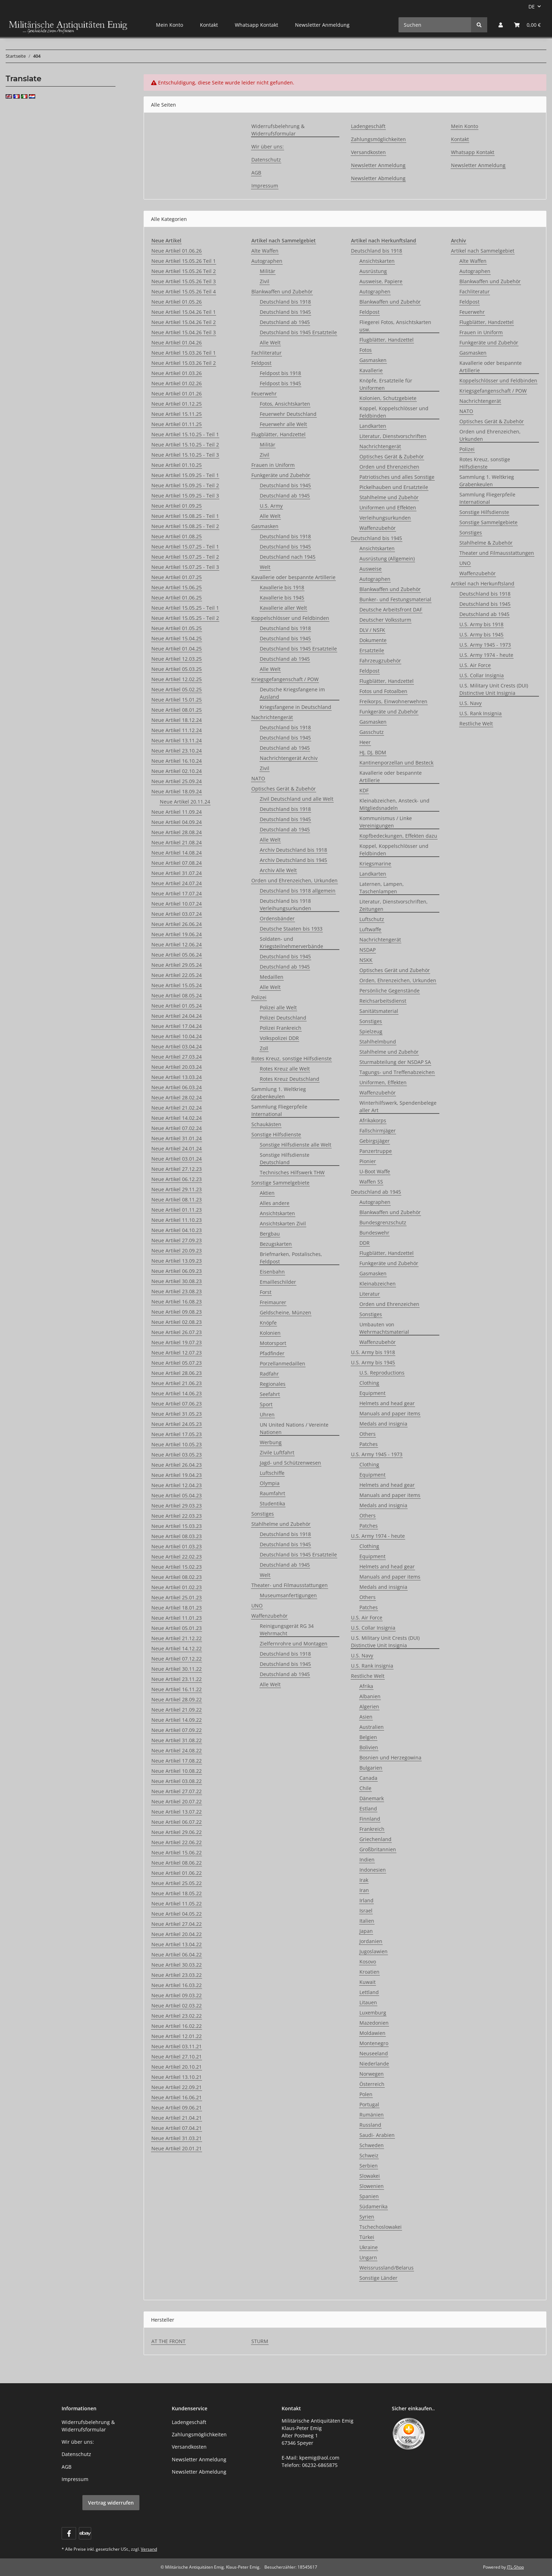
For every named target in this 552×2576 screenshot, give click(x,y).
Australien (371, 1727)
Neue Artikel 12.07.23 (176, 1352)
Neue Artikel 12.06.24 (176, 944)
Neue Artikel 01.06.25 (176, 597)
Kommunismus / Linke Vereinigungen (385, 822)
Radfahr (269, 1373)
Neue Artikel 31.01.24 (176, 1138)
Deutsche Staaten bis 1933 (291, 928)
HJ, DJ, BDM (372, 752)
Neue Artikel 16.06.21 (176, 2097)
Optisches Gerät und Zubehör (394, 970)
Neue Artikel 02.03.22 (176, 2005)
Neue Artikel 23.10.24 (176, 750)
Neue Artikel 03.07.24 (176, 914)
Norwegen (371, 2073)
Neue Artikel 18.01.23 (176, 1607)
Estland (368, 1808)
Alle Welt (270, 342)
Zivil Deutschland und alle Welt (296, 798)
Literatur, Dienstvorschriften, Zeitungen (393, 905)
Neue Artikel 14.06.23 (176, 1393)
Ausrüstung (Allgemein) (387, 558)
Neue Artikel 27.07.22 (176, 1791)
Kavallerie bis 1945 (282, 597)
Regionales (273, 1384)
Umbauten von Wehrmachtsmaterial (384, 1328)
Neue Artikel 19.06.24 (176, 934)
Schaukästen (266, 1124)
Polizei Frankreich (280, 1027)
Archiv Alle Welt (278, 870)
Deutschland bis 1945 (285, 312)
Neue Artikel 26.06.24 (176, 924)
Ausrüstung (373, 271)
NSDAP (367, 949)
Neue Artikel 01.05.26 (176, 301)
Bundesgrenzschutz (382, 1222)
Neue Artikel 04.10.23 (176, 1230)
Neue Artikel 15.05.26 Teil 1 (183, 261)
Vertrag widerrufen (111, 2502)
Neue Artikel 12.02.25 (176, 679)
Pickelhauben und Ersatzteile (393, 487)
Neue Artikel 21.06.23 (176, 1383)
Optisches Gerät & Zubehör (283, 788)
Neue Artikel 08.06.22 (176, 1862)
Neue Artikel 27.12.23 (176, 1169)
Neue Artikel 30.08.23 (176, 1281)
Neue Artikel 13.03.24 (176, 1077)
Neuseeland (373, 2053)
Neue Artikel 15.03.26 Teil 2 (183, 363)
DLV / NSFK (372, 630)
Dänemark (371, 1798)
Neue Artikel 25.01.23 (176, 1597)
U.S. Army (271, 505)
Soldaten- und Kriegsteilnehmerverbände (291, 942)
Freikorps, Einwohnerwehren (393, 701)
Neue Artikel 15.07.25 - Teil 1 (185, 546)
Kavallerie (371, 370)
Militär (267, 271)
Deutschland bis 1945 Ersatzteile (298, 332)
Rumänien (371, 2114)
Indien (367, 1859)
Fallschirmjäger (377, 1130)
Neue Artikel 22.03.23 (176, 1515)
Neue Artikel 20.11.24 (185, 801)
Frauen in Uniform (273, 465)
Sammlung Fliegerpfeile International (279, 1110)
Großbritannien (377, 1849)
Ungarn (368, 2257)
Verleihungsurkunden (385, 517)
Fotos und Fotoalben (383, 691)
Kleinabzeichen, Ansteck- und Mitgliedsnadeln (394, 804)
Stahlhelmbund (377, 1041)
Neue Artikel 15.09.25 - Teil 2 (185, 485)
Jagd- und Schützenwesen (290, 1462)
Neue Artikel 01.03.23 (176, 1546)
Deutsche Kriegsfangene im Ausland (292, 693)
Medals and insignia (383, 1423)
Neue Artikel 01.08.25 (176, 536)
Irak (363, 1880)
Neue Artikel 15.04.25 (176, 638)
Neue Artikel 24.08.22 (176, 1750)
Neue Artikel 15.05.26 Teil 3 (183, 281)
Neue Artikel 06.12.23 (176, 1179)
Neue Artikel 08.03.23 (176, 1536)
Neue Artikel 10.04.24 (176, 1036)
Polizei (258, 997)
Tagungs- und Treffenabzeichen (397, 1072)
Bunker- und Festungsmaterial (395, 599)
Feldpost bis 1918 (280, 373)
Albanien (370, 1696)
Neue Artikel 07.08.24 (176, 862)
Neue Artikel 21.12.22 (176, 1638)
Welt (265, 567)
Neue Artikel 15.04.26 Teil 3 (183, 332)
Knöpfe (268, 1322)
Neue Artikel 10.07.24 (176, 903)
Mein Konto (169, 24)
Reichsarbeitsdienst (382, 1000)
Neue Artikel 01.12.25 (176, 403)
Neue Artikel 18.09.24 (176, 791)
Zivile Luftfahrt (277, 1452)
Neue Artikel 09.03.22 (176, 1995)
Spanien (369, 2196)
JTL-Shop (515, 2567)
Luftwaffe (370, 929)
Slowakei (369, 2175)
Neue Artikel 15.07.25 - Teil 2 (185, 556)
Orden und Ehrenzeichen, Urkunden (294, 880)
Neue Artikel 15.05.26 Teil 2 (183, 271)
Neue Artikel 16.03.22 (176, 1985)
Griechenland (375, 1839)
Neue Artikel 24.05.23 (176, 1424)
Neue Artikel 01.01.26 (176, 393)
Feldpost (261, 363)
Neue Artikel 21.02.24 (176, 1107)
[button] (500, 25)
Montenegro (373, 2043)
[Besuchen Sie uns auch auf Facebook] (69, 2533)
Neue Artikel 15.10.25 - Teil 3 (185, 454)
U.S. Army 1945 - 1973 (376, 1454)
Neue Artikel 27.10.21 (176, 2056)
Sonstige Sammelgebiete (280, 1182)
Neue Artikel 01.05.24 (176, 1005)
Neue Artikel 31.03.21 (176, 2138)
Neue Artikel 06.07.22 (176, 1822)
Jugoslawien (373, 1951)
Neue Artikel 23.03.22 (176, 1975)
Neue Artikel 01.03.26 (176, 373)
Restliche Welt (367, 1676)
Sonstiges (262, 1513)
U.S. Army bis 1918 (373, 1352)
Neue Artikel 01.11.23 (176, 1209)
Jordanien (370, 1941)
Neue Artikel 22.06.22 (176, 1842)
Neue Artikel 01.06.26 (176, 250)
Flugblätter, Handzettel (278, 434)
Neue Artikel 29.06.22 (176, 1832)
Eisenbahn (272, 1271)
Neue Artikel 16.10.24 (176, 760)
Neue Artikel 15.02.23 (176, 1566)
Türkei (366, 2237)
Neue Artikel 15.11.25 (176, 414)
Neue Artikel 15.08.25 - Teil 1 (185, 516)
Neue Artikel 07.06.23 (176, 1403)
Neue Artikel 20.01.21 (176, 2148)
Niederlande (374, 2063)
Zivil (264, 281)
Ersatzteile (371, 650)
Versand (149, 2549)
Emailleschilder (278, 1282)
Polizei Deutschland (283, 1017)
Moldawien (372, 2033)
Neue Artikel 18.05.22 (176, 1893)
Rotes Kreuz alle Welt (285, 1068)
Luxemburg (372, 2012)
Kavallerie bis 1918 (282, 587)
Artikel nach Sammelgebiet (482, 250)
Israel (365, 1910)
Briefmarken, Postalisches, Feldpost (291, 1258)
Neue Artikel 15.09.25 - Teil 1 (185, 475)
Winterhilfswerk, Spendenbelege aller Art (398, 1106)
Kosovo (367, 1961)
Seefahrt (270, 1394)
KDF (364, 790)
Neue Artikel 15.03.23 (176, 1526)
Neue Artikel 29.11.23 (176, 1189)
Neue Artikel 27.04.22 (176, 1924)
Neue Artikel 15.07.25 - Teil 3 (185, 567)
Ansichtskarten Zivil (283, 1223)
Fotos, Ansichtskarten (285, 403)
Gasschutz (371, 732)
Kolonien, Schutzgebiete (387, 398)
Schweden (371, 2145)
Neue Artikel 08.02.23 (176, 1577)
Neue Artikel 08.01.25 (176, 709)
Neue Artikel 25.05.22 (176, 1883)
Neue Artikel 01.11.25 (176, 424)
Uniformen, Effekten (383, 1082)
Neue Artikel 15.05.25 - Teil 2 (185, 618)
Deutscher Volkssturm (385, 619)
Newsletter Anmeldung (322, 24)
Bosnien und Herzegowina (390, 1757)
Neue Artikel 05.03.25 (176, 669)
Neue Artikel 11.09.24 (176, 811)
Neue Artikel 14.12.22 (176, 1648)
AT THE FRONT (168, 2341)
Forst (265, 1292)
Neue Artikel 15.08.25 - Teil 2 (185, 526)
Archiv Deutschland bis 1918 (293, 849)
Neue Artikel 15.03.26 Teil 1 (183, 352)
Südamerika (373, 2206)
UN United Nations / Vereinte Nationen (294, 1428)
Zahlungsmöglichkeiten (378, 139)
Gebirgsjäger (374, 1140)
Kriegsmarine (375, 863)
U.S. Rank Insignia (480, 713)
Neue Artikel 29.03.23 (176, 1505)
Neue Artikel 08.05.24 (176, 995)
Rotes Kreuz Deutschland (289, 1079)
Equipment (372, 1393)
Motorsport (273, 1343)
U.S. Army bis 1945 (373, 1362)
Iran (364, 1890)
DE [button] (531, 6)
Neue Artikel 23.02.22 (176, 2015)
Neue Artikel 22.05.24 (176, 975)
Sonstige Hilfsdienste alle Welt (295, 1144)
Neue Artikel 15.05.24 (176, 985)
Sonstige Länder (378, 2277)
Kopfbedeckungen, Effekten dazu (398, 835)
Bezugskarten (276, 1244)
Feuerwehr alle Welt (283, 424)
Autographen (266, 261)
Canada (368, 1778)
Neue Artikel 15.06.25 (176, 587)
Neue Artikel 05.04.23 (176, 1495)
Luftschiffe (272, 1473)
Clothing (369, 1382)
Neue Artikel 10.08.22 (176, 1771)
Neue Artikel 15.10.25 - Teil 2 (185, 444)
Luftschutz (371, 919)
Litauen (368, 2002)
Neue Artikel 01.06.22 (176, 1873)
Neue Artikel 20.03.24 (176, 1067)
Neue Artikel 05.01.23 (176, 1628)
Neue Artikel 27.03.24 (176, 1056)
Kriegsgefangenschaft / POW (285, 679)
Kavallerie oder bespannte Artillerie (293, 577)
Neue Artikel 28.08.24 (176, 832)
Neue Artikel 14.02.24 (176, 1118)
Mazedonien (374, 2022)
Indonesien (372, 1869)
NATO (258, 778)
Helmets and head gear (387, 1403)
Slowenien (371, 2186)
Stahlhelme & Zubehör (486, 542)
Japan (366, 1931)
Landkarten (372, 426)
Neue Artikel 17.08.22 (176, 1760)
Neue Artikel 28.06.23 (176, 1373)
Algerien (369, 1706)
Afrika (366, 1686)
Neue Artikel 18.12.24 (176, 720)
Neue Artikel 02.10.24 (176, 771)
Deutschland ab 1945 (285, 322)
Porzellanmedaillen (282, 1363)
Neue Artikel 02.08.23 (176, 1322)
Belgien (368, 1737)
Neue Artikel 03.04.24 (176, 1046)
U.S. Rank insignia (372, 1665)
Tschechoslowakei (380, 2226)
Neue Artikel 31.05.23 (176, 1413)
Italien (366, 1920)
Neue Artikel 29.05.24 (176, 965)
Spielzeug (370, 1031)
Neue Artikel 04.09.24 (176, 822)
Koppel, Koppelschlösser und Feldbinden (393, 412)
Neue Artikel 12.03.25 (176, 658)
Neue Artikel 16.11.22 (176, 1689)
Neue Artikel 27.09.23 (176, 1240)
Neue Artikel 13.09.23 (176, 1260)
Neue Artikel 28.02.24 (176, 1097)
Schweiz (368, 2155)
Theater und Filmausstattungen (496, 553)
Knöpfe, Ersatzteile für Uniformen (385, 384)
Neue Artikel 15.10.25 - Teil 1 (185, 434)
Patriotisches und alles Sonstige (396, 477)
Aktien (267, 1192)
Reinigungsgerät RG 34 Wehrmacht (287, 1630)
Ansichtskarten (277, 1213)
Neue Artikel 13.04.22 (176, 1944)
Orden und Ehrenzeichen (389, 466)
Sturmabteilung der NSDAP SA (395, 1062)
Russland (370, 2124)
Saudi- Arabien (377, 2135)
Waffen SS (371, 1181)
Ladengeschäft (368, 126)
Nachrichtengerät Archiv (289, 758)
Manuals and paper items (389, 1413)
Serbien (368, 2165)
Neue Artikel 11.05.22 (176, 1903)
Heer (365, 742)
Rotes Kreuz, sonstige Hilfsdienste (291, 1058)
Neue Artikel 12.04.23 (176, 1485)
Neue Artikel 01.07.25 (176, 577)
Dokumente (373, 640)
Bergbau (270, 1233)
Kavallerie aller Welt (283, 607)
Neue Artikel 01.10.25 (176, 465)
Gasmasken (264, 526)
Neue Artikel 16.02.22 (176, 2026)
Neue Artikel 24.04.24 (176, 1016)
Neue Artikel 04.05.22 (176, 1913)
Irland (366, 1900)
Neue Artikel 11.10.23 (176, 1220)
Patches (368, 1444)
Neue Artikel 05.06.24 (176, 954)
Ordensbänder (277, 918)
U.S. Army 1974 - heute (378, 1536)
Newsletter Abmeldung (378, 178)
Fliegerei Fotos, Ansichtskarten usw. (395, 326)
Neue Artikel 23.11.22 (176, 1679)
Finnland (369, 1818)
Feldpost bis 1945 (280, 383)
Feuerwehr (264, 393)
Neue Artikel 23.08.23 (176, 1291)
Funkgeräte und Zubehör (280, 475)
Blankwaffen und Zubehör (282, 291)
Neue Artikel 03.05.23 (176, 1454)
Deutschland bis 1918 (285, 301)
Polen (365, 2094)
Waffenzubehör (269, 1615)
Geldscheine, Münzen (285, 1312)
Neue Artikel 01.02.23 (176, 1587)
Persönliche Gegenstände (389, 990)
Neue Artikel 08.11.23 (176, 1199)
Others (367, 1433)
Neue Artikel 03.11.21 (176, 2046)
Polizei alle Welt (278, 1007)
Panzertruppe (375, 1151)
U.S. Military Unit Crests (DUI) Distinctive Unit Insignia (385, 1642)
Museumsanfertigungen (288, 1595)
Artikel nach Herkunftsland (482, 583)
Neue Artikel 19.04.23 (176, 1475)
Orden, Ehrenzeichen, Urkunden (397, 980)
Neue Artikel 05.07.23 (176, 1362)
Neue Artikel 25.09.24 (176, 781)
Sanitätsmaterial (378, 1011)
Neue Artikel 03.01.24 (176, 1158)
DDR (364, 1242)
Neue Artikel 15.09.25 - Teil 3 (185, 495)
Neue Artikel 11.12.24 (176, 730)
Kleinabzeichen (377, 1283)
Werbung (271, 1442)
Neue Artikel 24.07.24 (176, 883)
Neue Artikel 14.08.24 (176, 852)
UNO (257, 1605)
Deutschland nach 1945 (287, 556)
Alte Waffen (264, 250)
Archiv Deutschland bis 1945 (293, 860)
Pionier (367, 1161)
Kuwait (367, 1982)
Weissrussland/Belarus (386, 2267)
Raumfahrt (272, 1493)
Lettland (369, 1992)
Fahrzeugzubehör (380, 660)
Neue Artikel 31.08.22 (176, 1740)
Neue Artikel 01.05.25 (176, 628)
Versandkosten (368, 152)
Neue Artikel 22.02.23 (176, 1556)
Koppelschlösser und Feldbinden (290, 618)
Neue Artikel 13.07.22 (176, 1811)
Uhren (267, 1414)
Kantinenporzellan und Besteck (396, 762)
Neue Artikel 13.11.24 (176, 740)
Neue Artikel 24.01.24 (176, 1148)
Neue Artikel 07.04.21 (176, 2128)
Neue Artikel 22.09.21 (176, 2087)
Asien (365, 1716)
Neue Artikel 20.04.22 (176, 1934)
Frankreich (371, 1829)
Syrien (366, 2216)
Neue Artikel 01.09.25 (176, 505)
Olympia (270, 1483)
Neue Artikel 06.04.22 (176, 1954)
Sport (266, 1404)
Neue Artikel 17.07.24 (176, 893)
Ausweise (370, 568)
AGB (256, 172)
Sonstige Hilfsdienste (276, 1134)
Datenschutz (266, 159)
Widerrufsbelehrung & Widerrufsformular (278, 130)
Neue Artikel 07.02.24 (176, 1128)
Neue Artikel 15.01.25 (176, 699)
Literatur (369, 1293)
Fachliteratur (266, 352)
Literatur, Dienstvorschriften (392, 436)
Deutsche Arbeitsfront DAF (390, 609)
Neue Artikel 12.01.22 (176, 2036)
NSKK (365, 960)
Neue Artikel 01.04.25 (176, 648)
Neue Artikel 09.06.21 (176, 2107)
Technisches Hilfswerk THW (292, 1172)
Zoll (264, 1048)
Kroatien (369, 1971)
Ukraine (368, 2247)
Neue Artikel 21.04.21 (176, 2117)
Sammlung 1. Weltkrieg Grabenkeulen (278, 1093)
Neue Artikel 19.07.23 (176, 1342)
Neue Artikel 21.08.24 (176, 842)
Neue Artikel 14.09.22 (176, 1720)
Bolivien (368, 1747)
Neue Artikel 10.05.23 (176, 1444)
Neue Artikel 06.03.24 (176, 1087)
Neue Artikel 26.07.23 (176, 1332)
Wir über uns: (267, 146)
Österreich (371, 2084)
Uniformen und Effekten (387, 507)
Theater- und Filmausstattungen (289, 1585)
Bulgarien (370, 1767)
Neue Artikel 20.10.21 (176, 2066)
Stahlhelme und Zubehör (280, 1524)
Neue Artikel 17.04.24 (176, 1026)
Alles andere (274, 1203)
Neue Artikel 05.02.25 (176, 689)
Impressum (264, 185)
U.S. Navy (362, 1655)
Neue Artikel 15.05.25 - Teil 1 (185, 607)
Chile (365, 1788)
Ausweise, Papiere (380, 281)
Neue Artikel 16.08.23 (176, 1301)
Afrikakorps (372, 1120)
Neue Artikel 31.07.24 (176, 873)
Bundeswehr (374, 1232)
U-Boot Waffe (374, 1171)
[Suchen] (435, 24)
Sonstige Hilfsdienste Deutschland (284, 1158)
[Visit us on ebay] (85, 2533)
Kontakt (209, 24)
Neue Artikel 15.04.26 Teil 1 (183, 312)
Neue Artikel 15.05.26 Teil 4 (183, 291)
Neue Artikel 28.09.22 (176, 1699)
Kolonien (270, 1333)
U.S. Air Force (366, 1617)
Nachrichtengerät (272, 717)
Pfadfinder (272, 1353)
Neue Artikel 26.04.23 (176, 1464)
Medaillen (271, 976)
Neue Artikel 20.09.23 (176, 1250)
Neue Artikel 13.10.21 (176, 2077)
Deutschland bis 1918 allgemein (297, 890)
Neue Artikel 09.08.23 (176, 1311)
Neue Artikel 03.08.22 (176, 1781)
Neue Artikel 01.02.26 (176, 383)
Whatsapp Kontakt (256, 24)
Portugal (369, 2104)
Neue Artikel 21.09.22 (176, 1709)
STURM (259, 2341)
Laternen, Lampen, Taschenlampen (381, 888)
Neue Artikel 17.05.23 (176, 1434)
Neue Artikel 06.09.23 (176, 1271)
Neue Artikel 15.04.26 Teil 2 (183, 322)
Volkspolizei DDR (279, 1038)
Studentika (272, 1503)
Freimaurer (273, 1302)
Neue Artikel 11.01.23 (176, 1617)
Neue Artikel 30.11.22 (176, 1668)
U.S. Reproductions (381, 1372)
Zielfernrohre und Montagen (293, 1643)
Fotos (365, 350)
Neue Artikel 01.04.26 (176, 342)
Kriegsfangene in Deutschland (295, 707)
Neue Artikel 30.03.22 (176, 1964)
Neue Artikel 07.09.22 (176, 1730)
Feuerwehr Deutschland (288, 414)
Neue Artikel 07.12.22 (176, 1658)
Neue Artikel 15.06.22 (176, 1852)
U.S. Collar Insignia (373, 1627)
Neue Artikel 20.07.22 (176, 1801)
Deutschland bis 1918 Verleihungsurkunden (285, 904)
